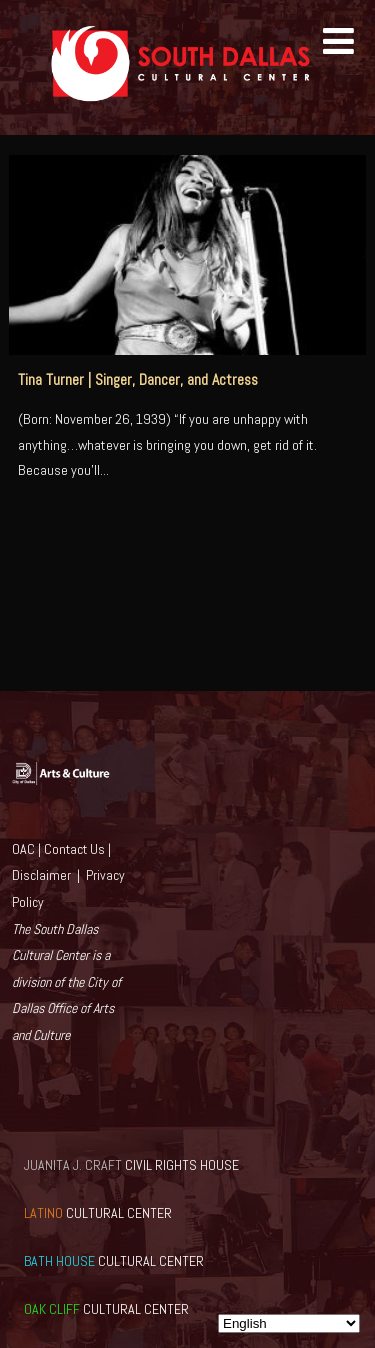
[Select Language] (289, 1323)
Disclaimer (41, 875)
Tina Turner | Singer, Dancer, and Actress (138, 380)
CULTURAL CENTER (98, 1213)
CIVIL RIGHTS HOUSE (131, 1165)
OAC (23, 849)
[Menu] (338, 42)
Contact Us (74, 849)
